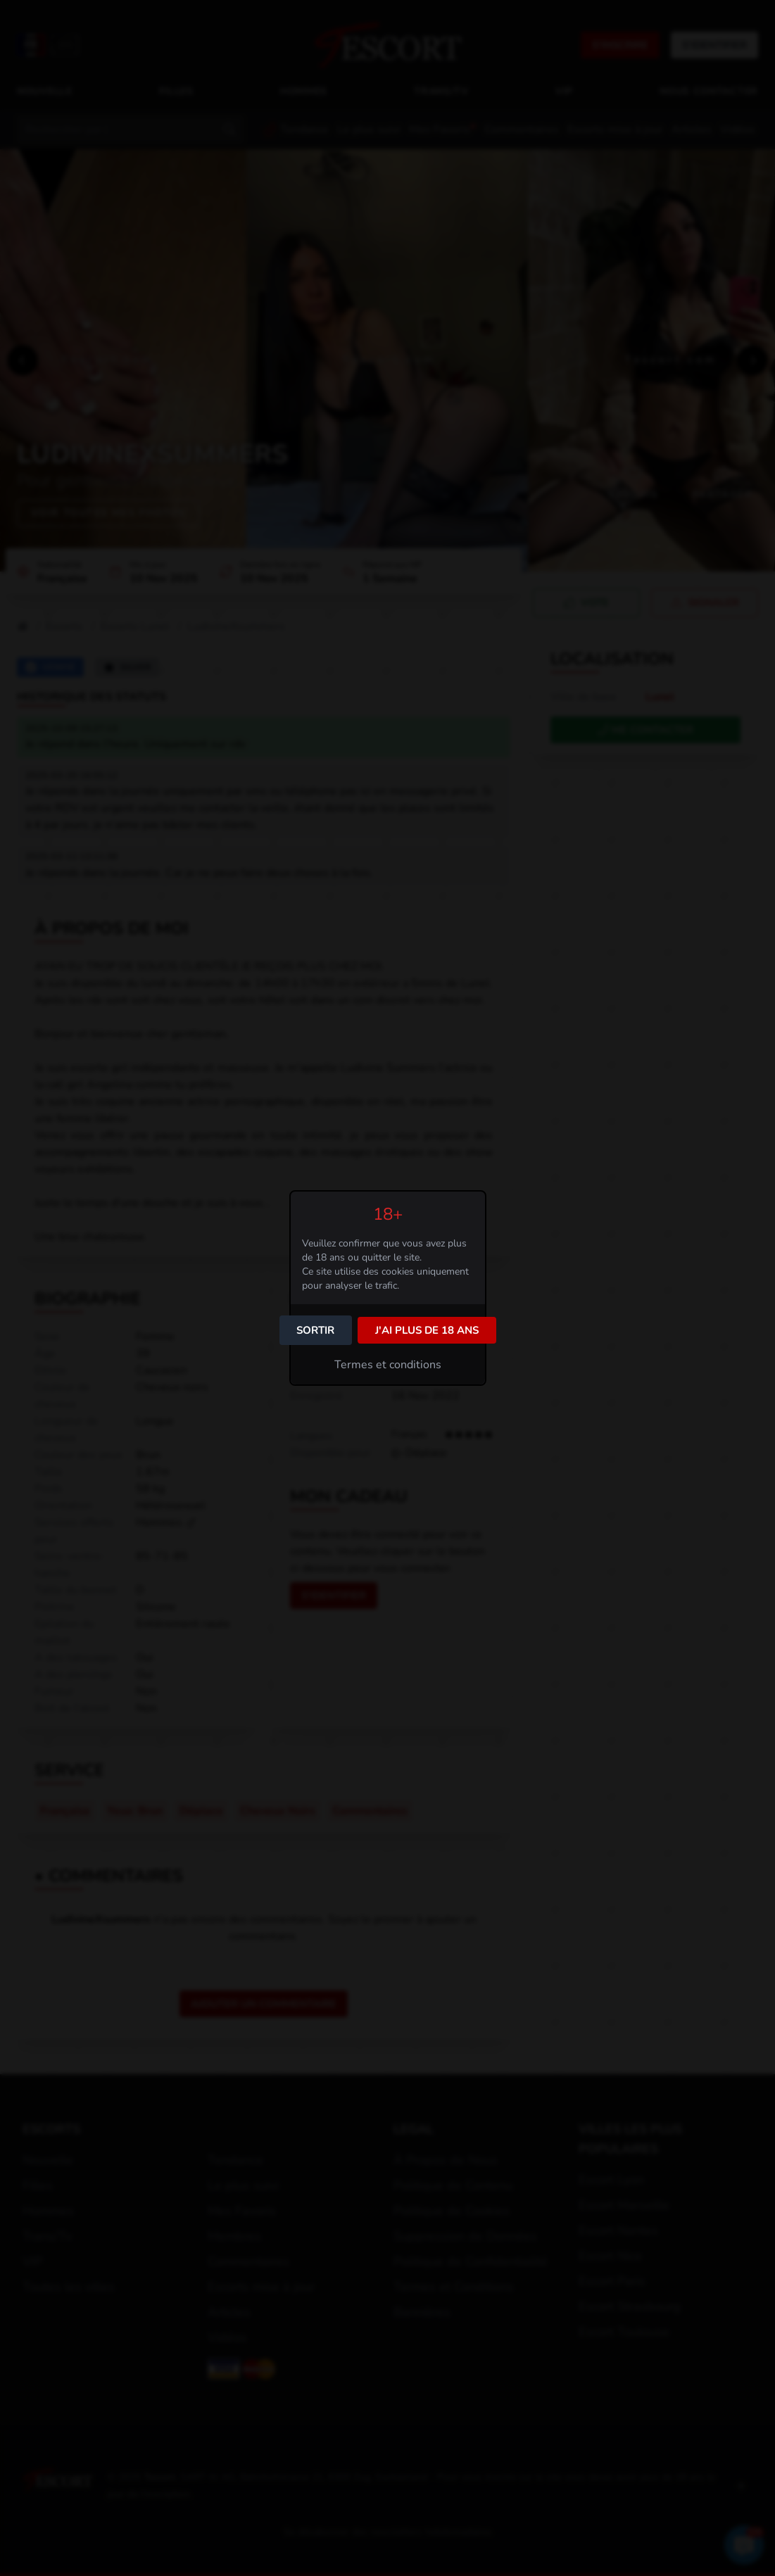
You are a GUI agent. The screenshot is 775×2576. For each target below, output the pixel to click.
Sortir (315, 1330)
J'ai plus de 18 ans (427, 1330)
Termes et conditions (387, 1364)
